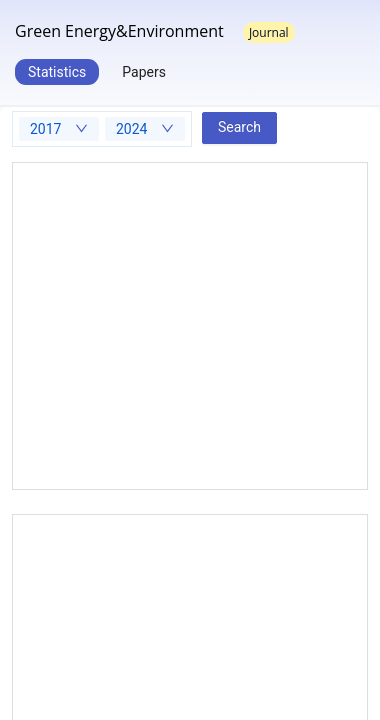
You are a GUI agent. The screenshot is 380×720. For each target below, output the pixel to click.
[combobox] (59, 129)
